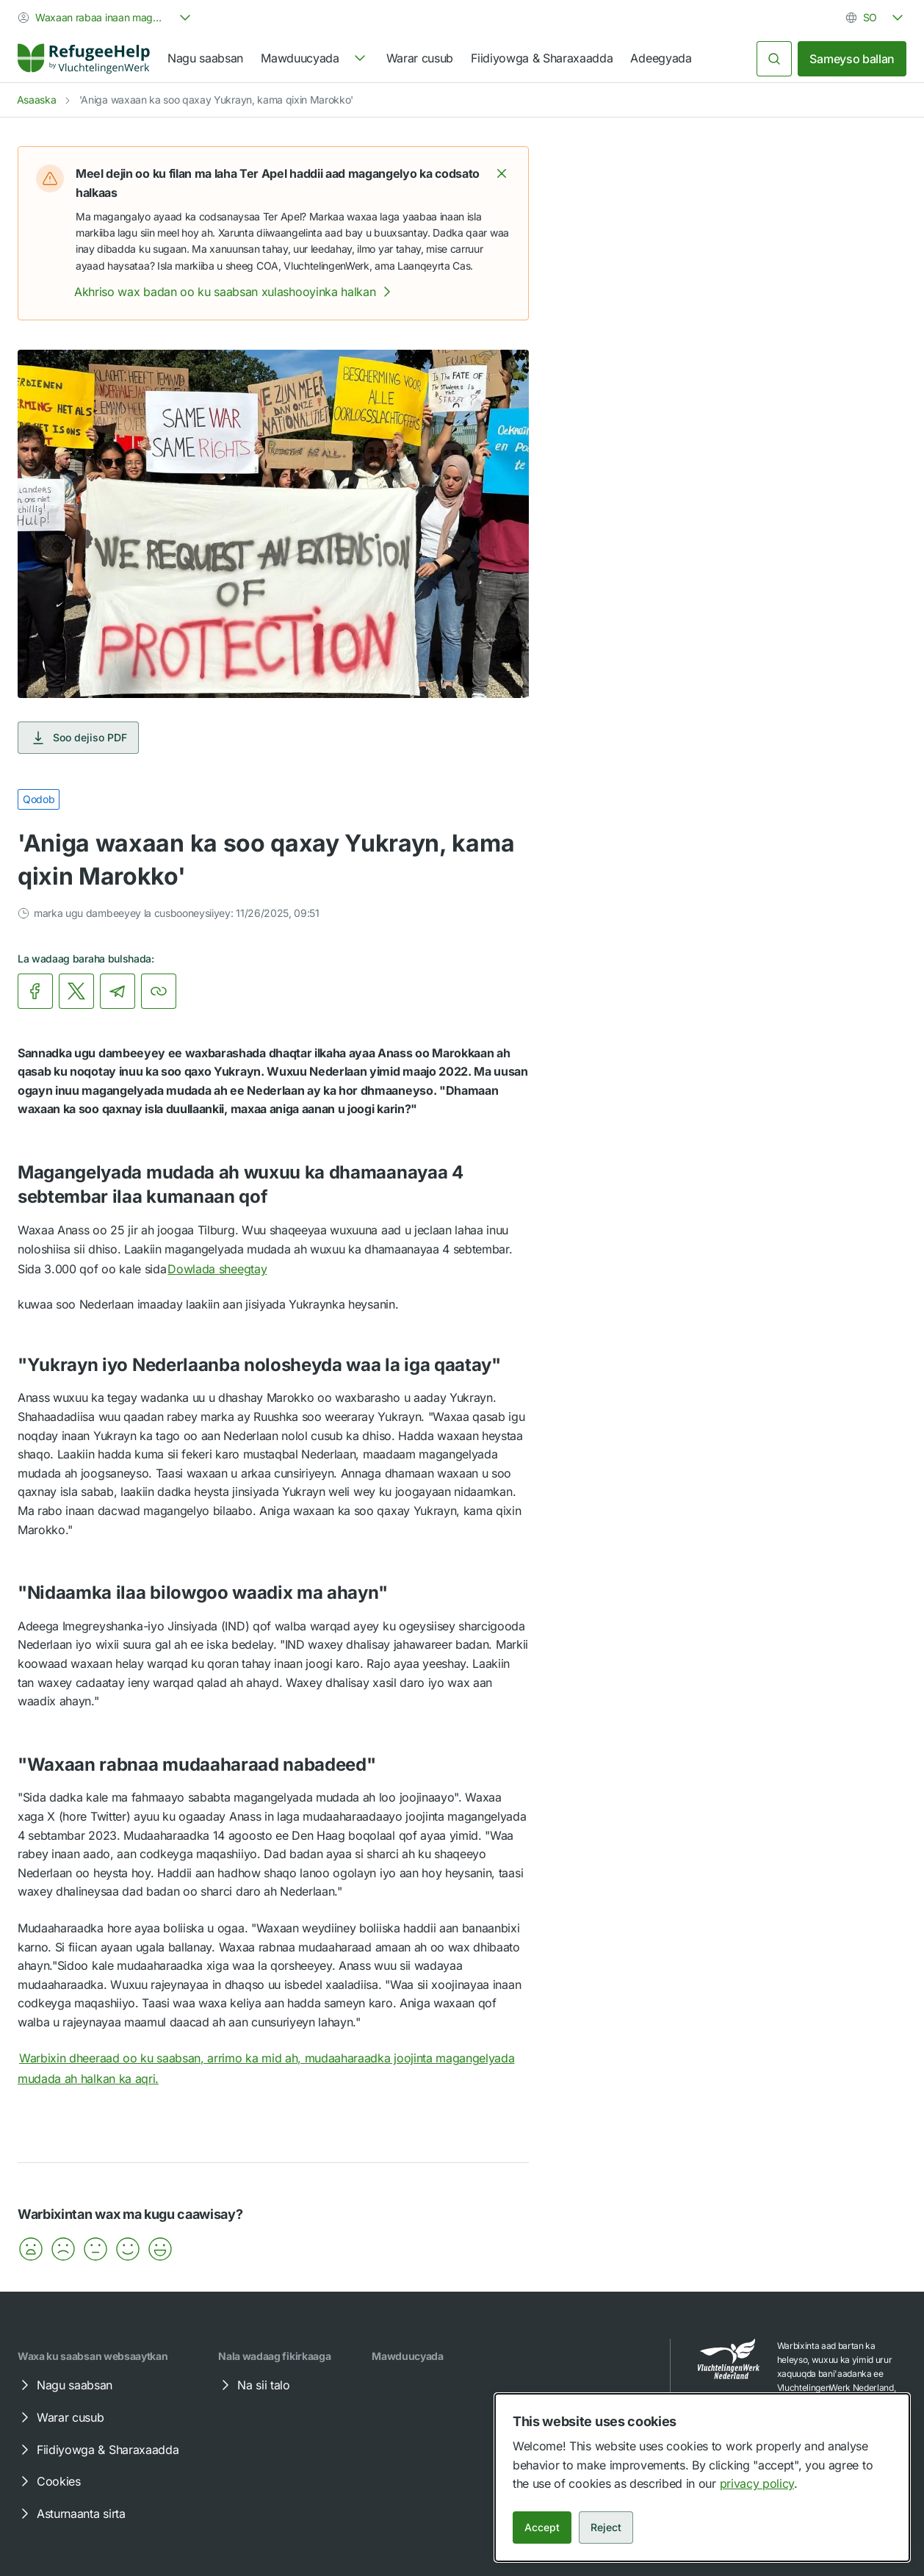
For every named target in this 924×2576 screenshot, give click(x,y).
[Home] (84, 58)
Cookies (48, 2481)
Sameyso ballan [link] (852, 58)
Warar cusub (419, 58)
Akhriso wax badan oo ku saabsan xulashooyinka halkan (235, 292)
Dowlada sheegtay (227, 1269)
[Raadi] (774, 58)
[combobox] (106, 17)
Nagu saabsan (205, 58)
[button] (501, 173)
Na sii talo (253, 2385)
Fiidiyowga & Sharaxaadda (542, 58)
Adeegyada (660, 58)
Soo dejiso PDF (78, 737)
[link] (84, 58)
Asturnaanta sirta (71, 2513)
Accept (542, 2527)
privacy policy (757, 2483)
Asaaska (37, 99)
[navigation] (314, 58)
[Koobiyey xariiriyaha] (158, 991)
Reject (606, 2527)
